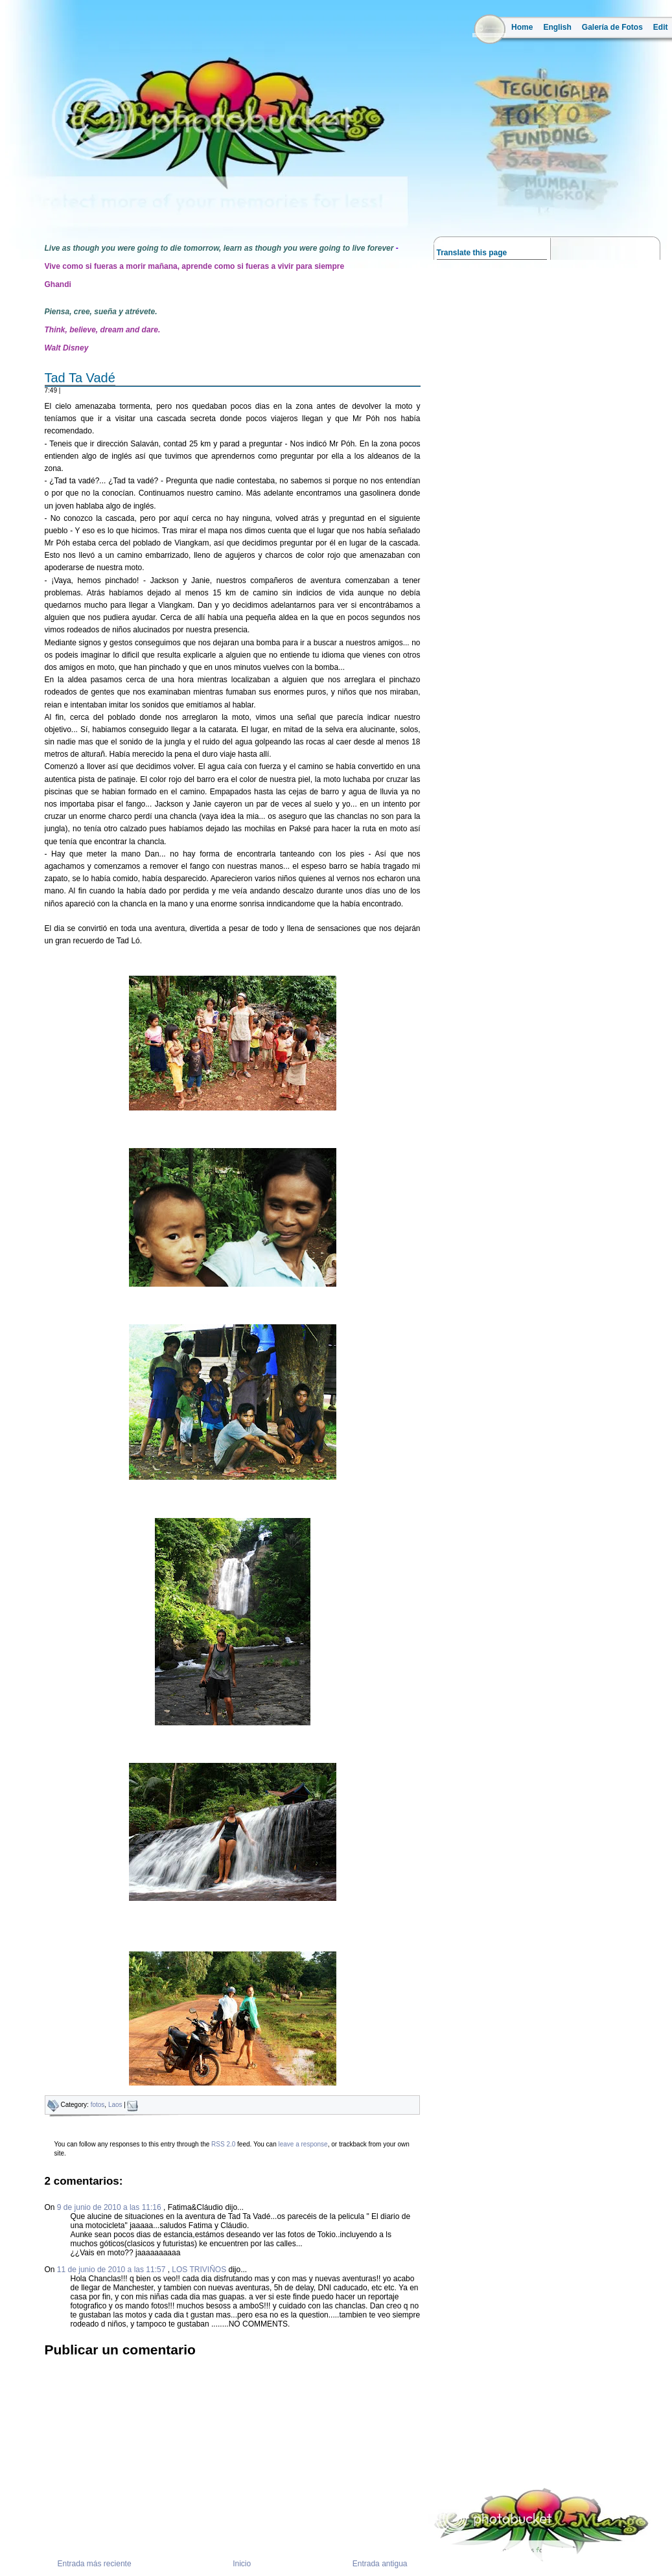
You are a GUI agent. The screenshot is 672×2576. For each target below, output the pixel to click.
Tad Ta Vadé (80, 378)
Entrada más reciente (95, 2563)
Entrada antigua (380, 2563)
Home (522, 27)
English (557, 27)
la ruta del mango (31, 207)
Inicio (242, 2563)
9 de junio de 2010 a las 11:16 (110, 2207)
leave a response (302, 2144)
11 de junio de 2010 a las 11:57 (112, 2269)
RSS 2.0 (223, 2144)
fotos (98, 2104)
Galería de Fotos (612, 27)
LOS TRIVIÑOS (199, 2269)
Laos (115, 2104)
